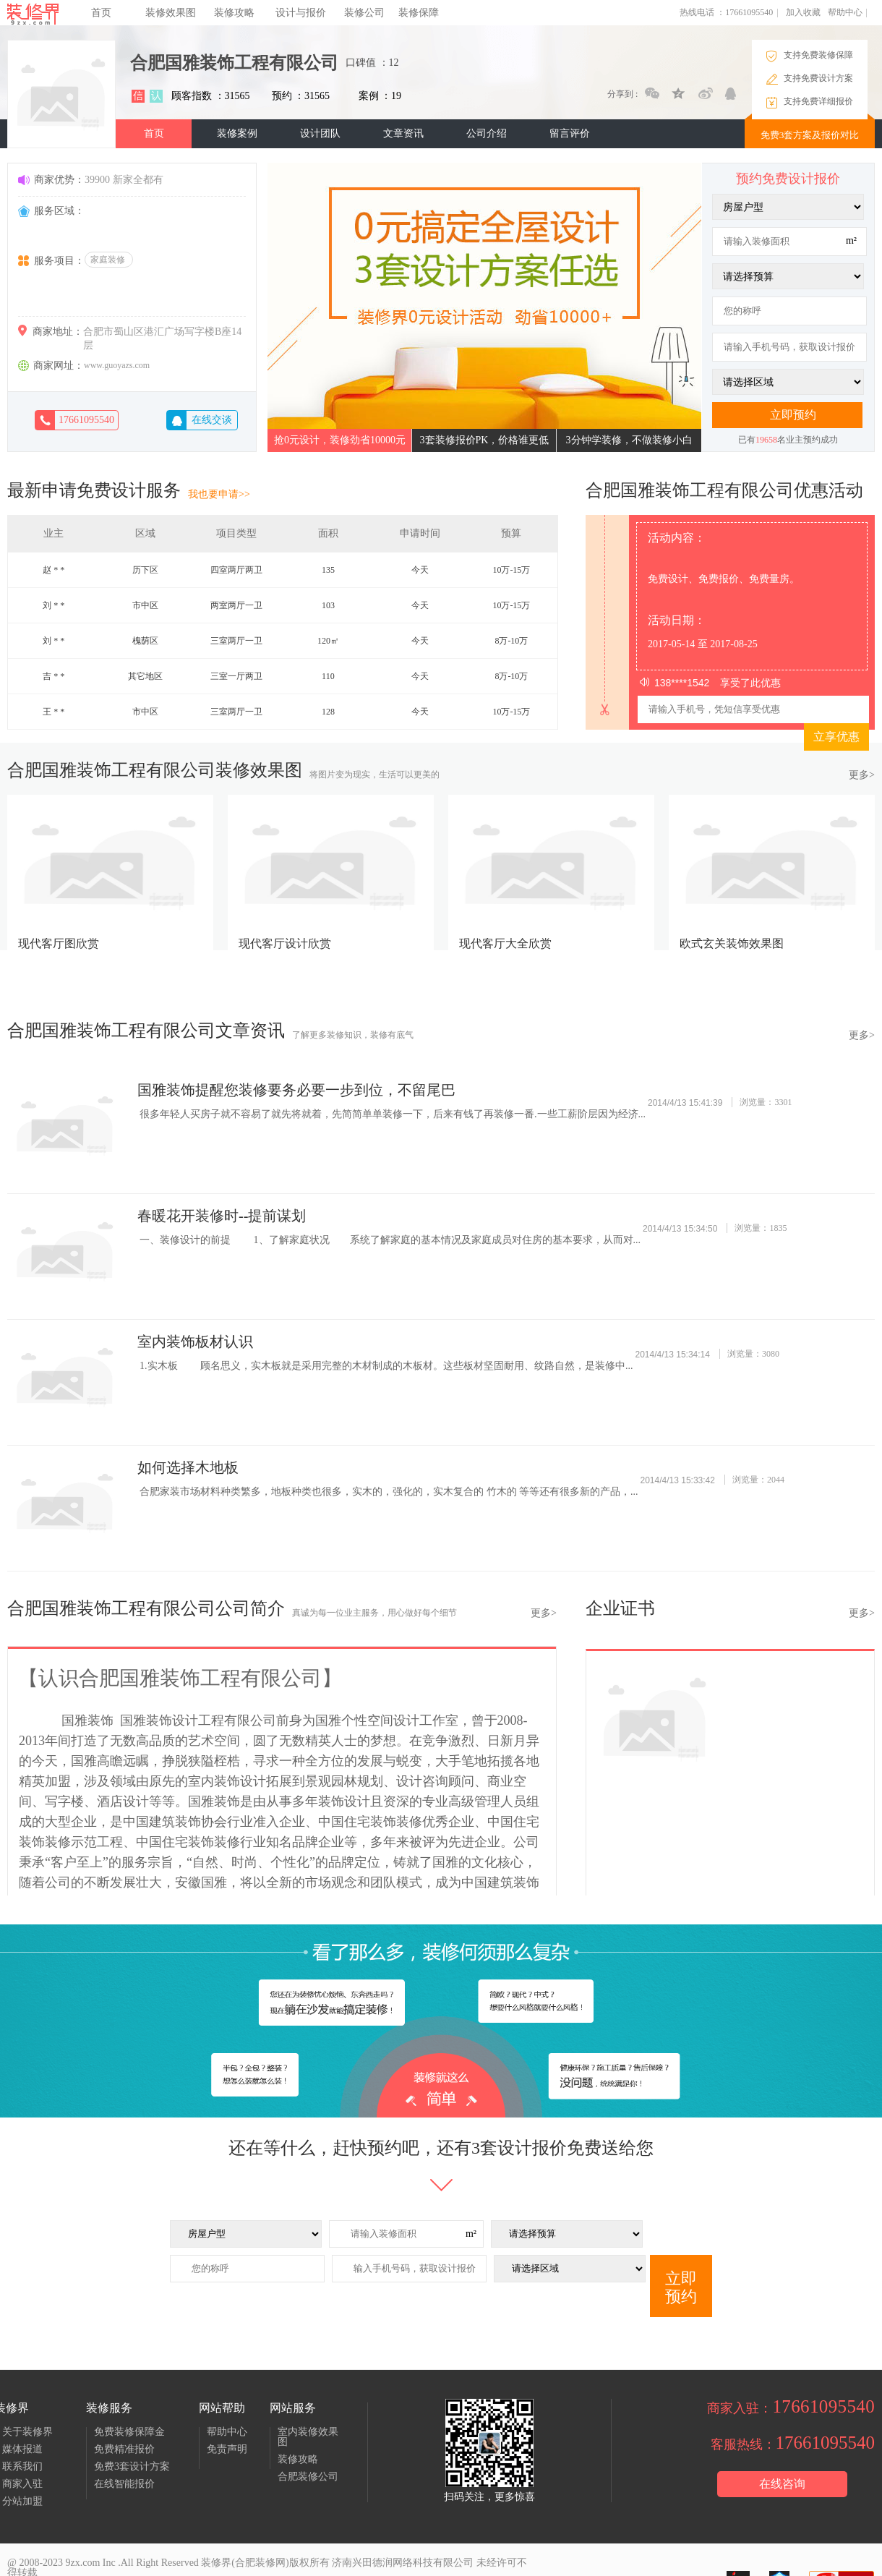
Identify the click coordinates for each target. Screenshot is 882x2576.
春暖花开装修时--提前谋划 (221, 1216)
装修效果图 (170, 12)
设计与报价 (300, 12)
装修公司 (364, 12)
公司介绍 (486, 133)
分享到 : (622, 94)
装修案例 (237, 133)
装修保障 (418, 12)
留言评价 (569, 133)
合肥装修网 (260, 2562)
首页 (101, 12)
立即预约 (681, 2287)
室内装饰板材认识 (195, 1341)
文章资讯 (403, 133)
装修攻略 (234, 12)
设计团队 (320, 133)
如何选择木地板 (188, 1467)
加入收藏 (803, 12)
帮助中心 (845, 12)
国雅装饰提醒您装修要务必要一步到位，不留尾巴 (296, 1090)
